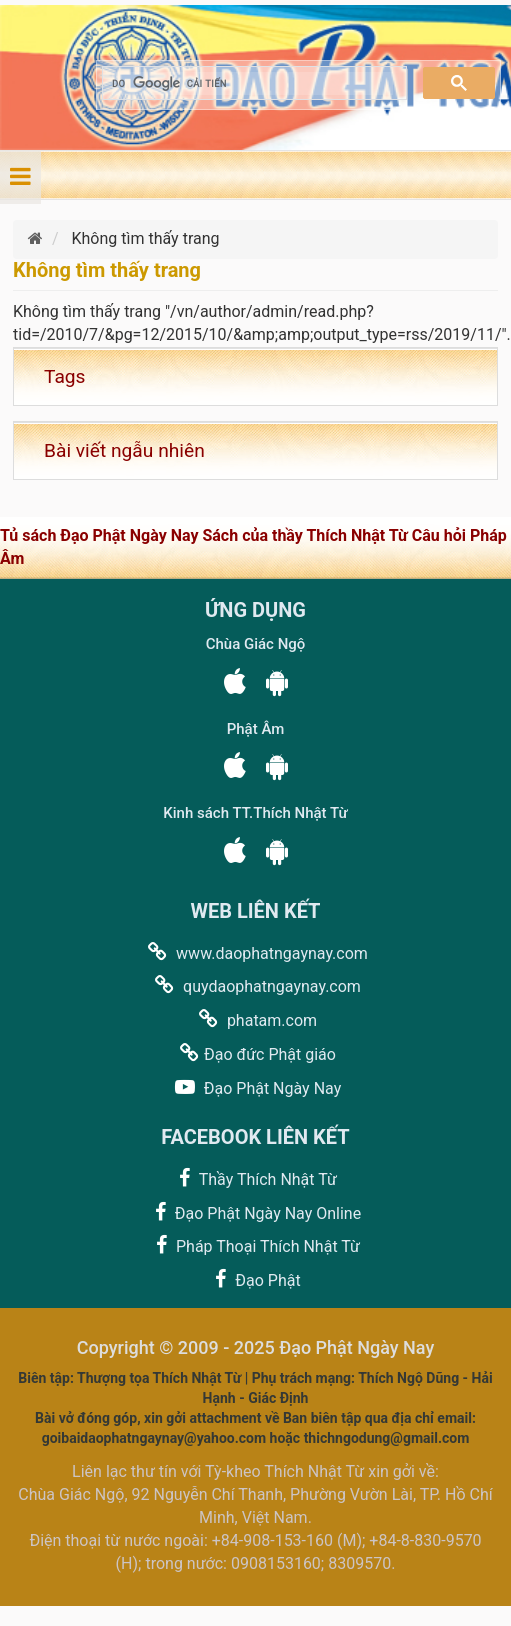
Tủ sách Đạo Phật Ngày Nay (101, 535)
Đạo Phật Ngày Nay (255, 1087)
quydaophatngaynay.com (255, 985)
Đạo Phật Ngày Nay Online (255, 1212)
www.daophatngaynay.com (255, 952)
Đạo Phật (255, 1279)
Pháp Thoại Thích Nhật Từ (255, 1245)
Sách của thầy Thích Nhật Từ (306, 535)
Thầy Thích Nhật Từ (255, 1178)
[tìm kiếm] (252, 83)
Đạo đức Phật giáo (255, 1053)
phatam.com (255, 1019)
